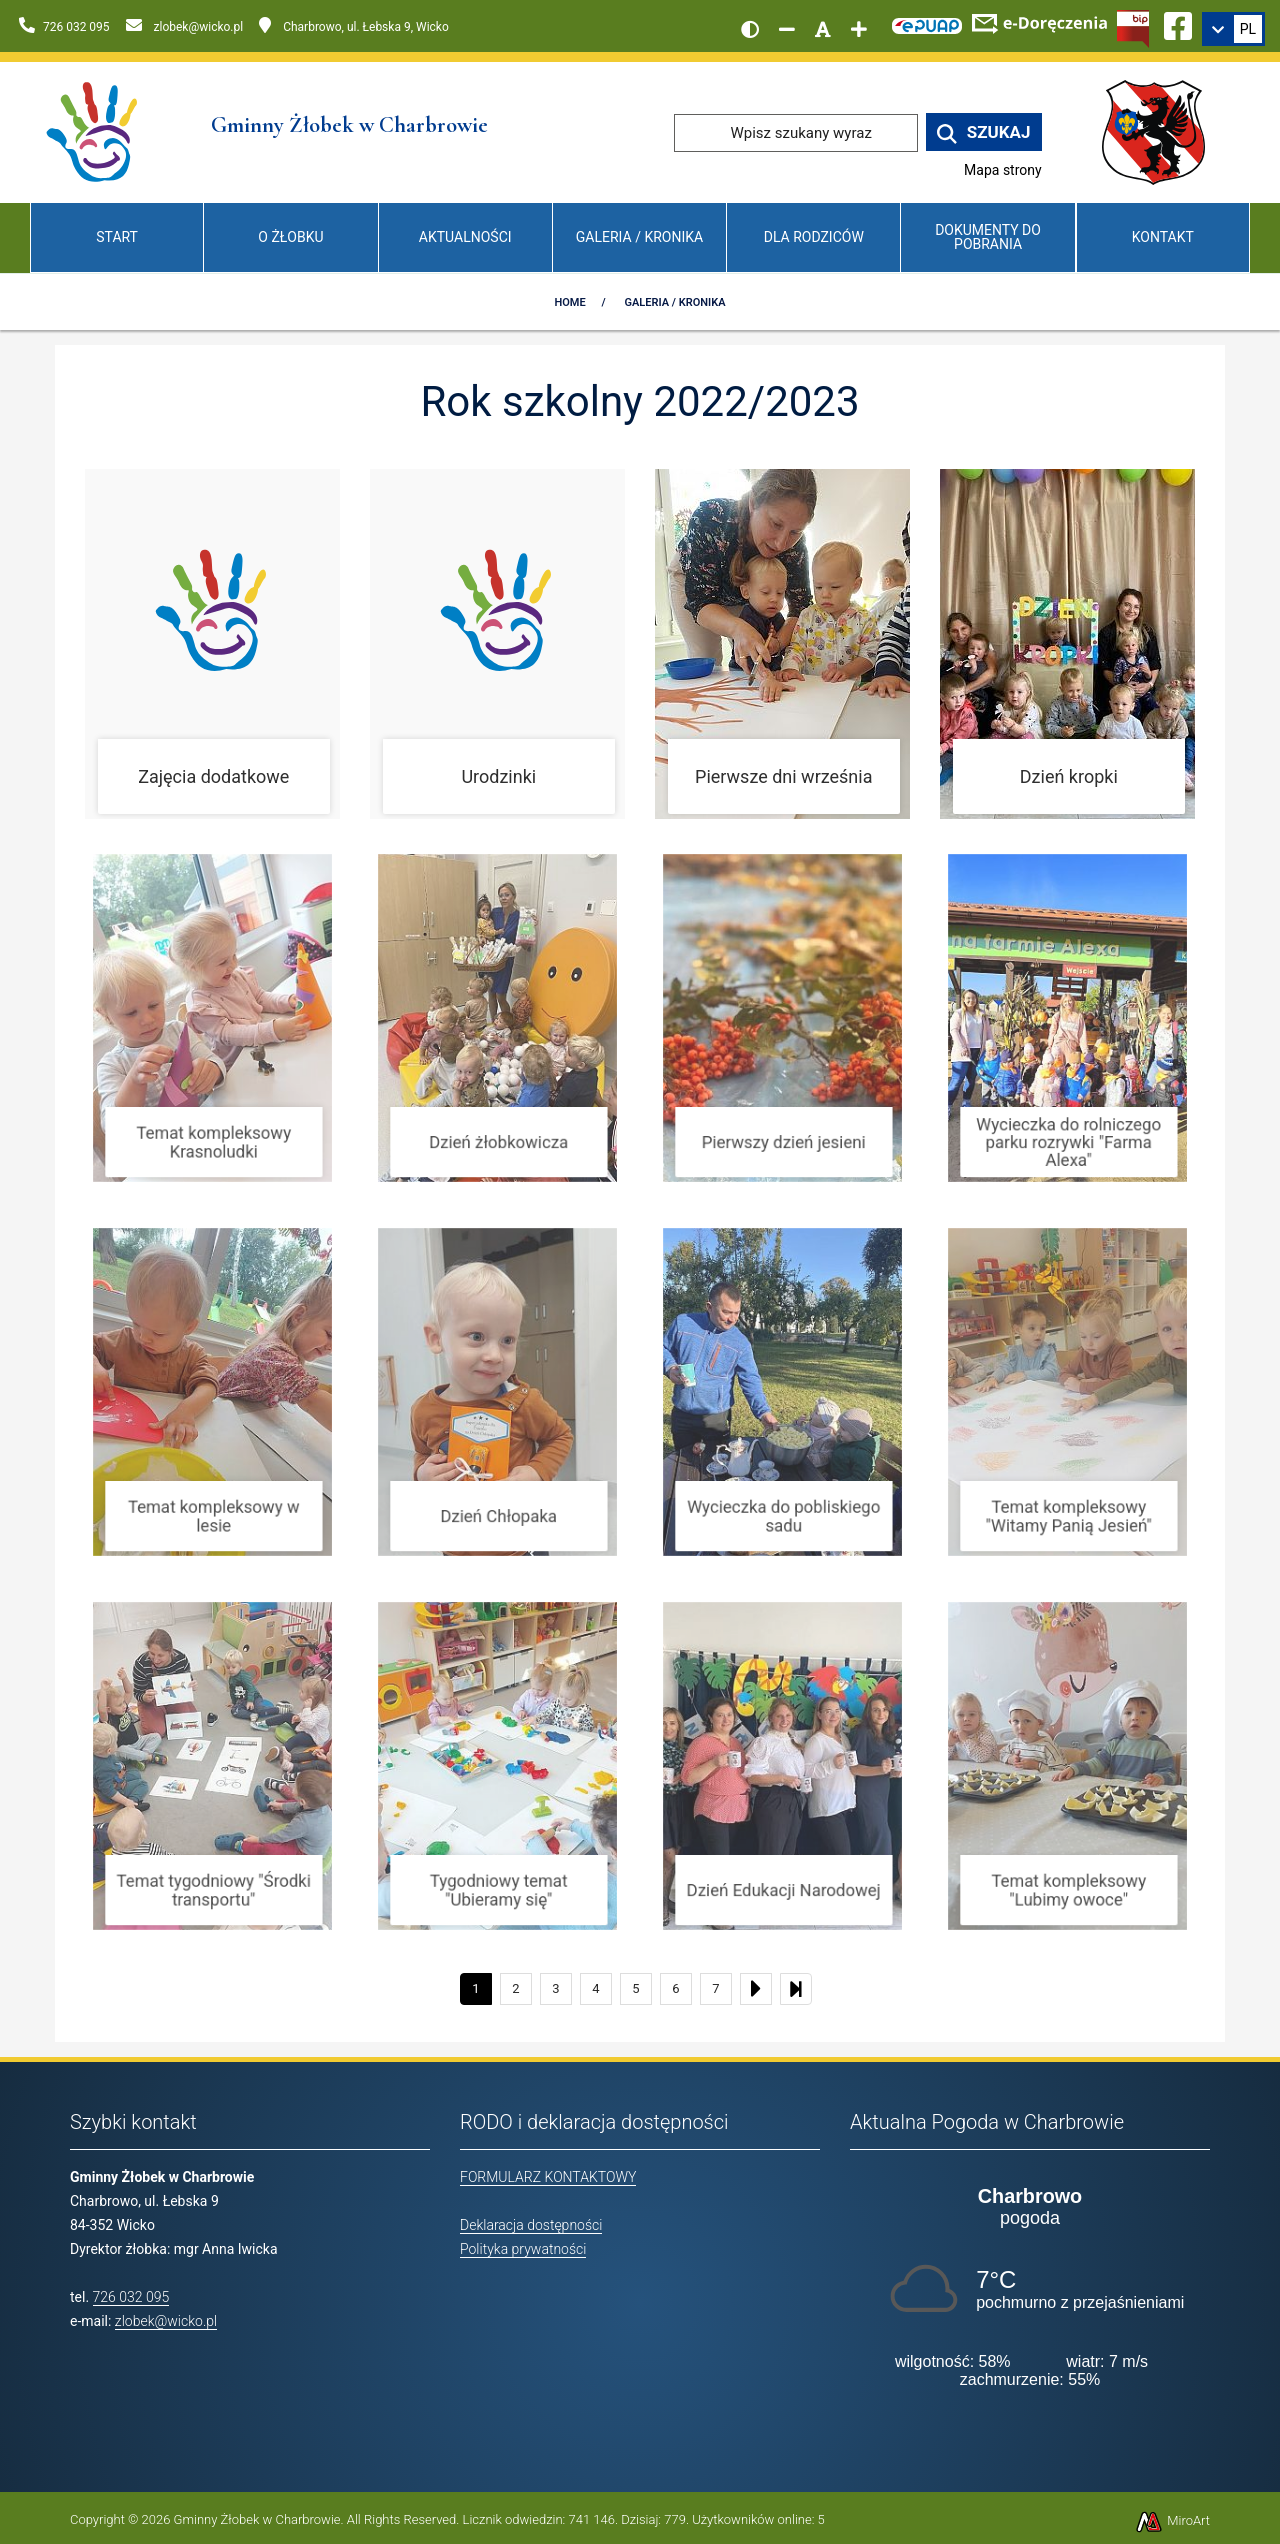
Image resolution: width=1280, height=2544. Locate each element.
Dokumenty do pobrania (988, 236)
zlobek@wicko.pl (166, 2321)
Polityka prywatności (523, 2249)
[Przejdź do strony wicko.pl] (1161, 131)
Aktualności (465, 237)
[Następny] (756, 1989)
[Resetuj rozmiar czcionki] (823, 29)
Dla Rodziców (814, 237)
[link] (1233, 29)
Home (569, 302)
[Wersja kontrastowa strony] (750, 29)
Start (117, 237)
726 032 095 (131, 2297)
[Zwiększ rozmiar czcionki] (859, 29)
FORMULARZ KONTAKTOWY (548, 2177)
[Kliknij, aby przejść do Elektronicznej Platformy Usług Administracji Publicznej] (927, 23)
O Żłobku (290, 237)
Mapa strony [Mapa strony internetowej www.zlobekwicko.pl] (1003, 170)
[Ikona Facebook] (1178, 23)
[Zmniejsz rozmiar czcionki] (787, 29)
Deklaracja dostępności (531, 2225)
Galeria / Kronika (639, 237)
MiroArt (1172, 2520)
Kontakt (1163, 237)
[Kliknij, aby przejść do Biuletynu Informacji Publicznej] (1133, 27)
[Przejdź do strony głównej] (93, 131)
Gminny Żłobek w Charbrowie (257, 2519)
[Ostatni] (796, 1989)
